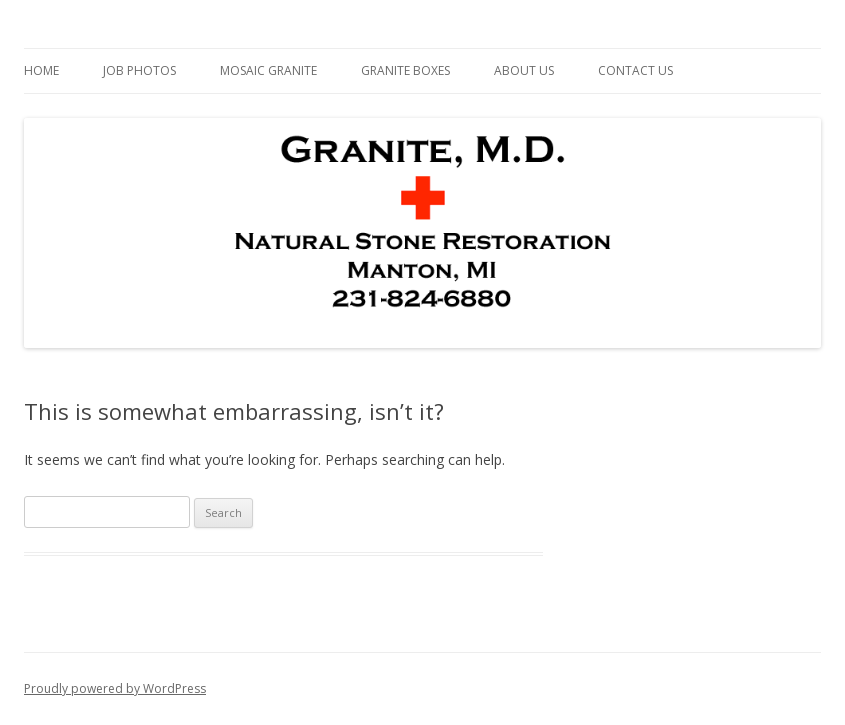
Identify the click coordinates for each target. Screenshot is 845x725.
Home (41, 70)
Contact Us (635, 70)
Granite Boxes (405, 70)
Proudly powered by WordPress (115, 688)
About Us (524, 70)
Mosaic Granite (268, 70)
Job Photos (139, 70)
